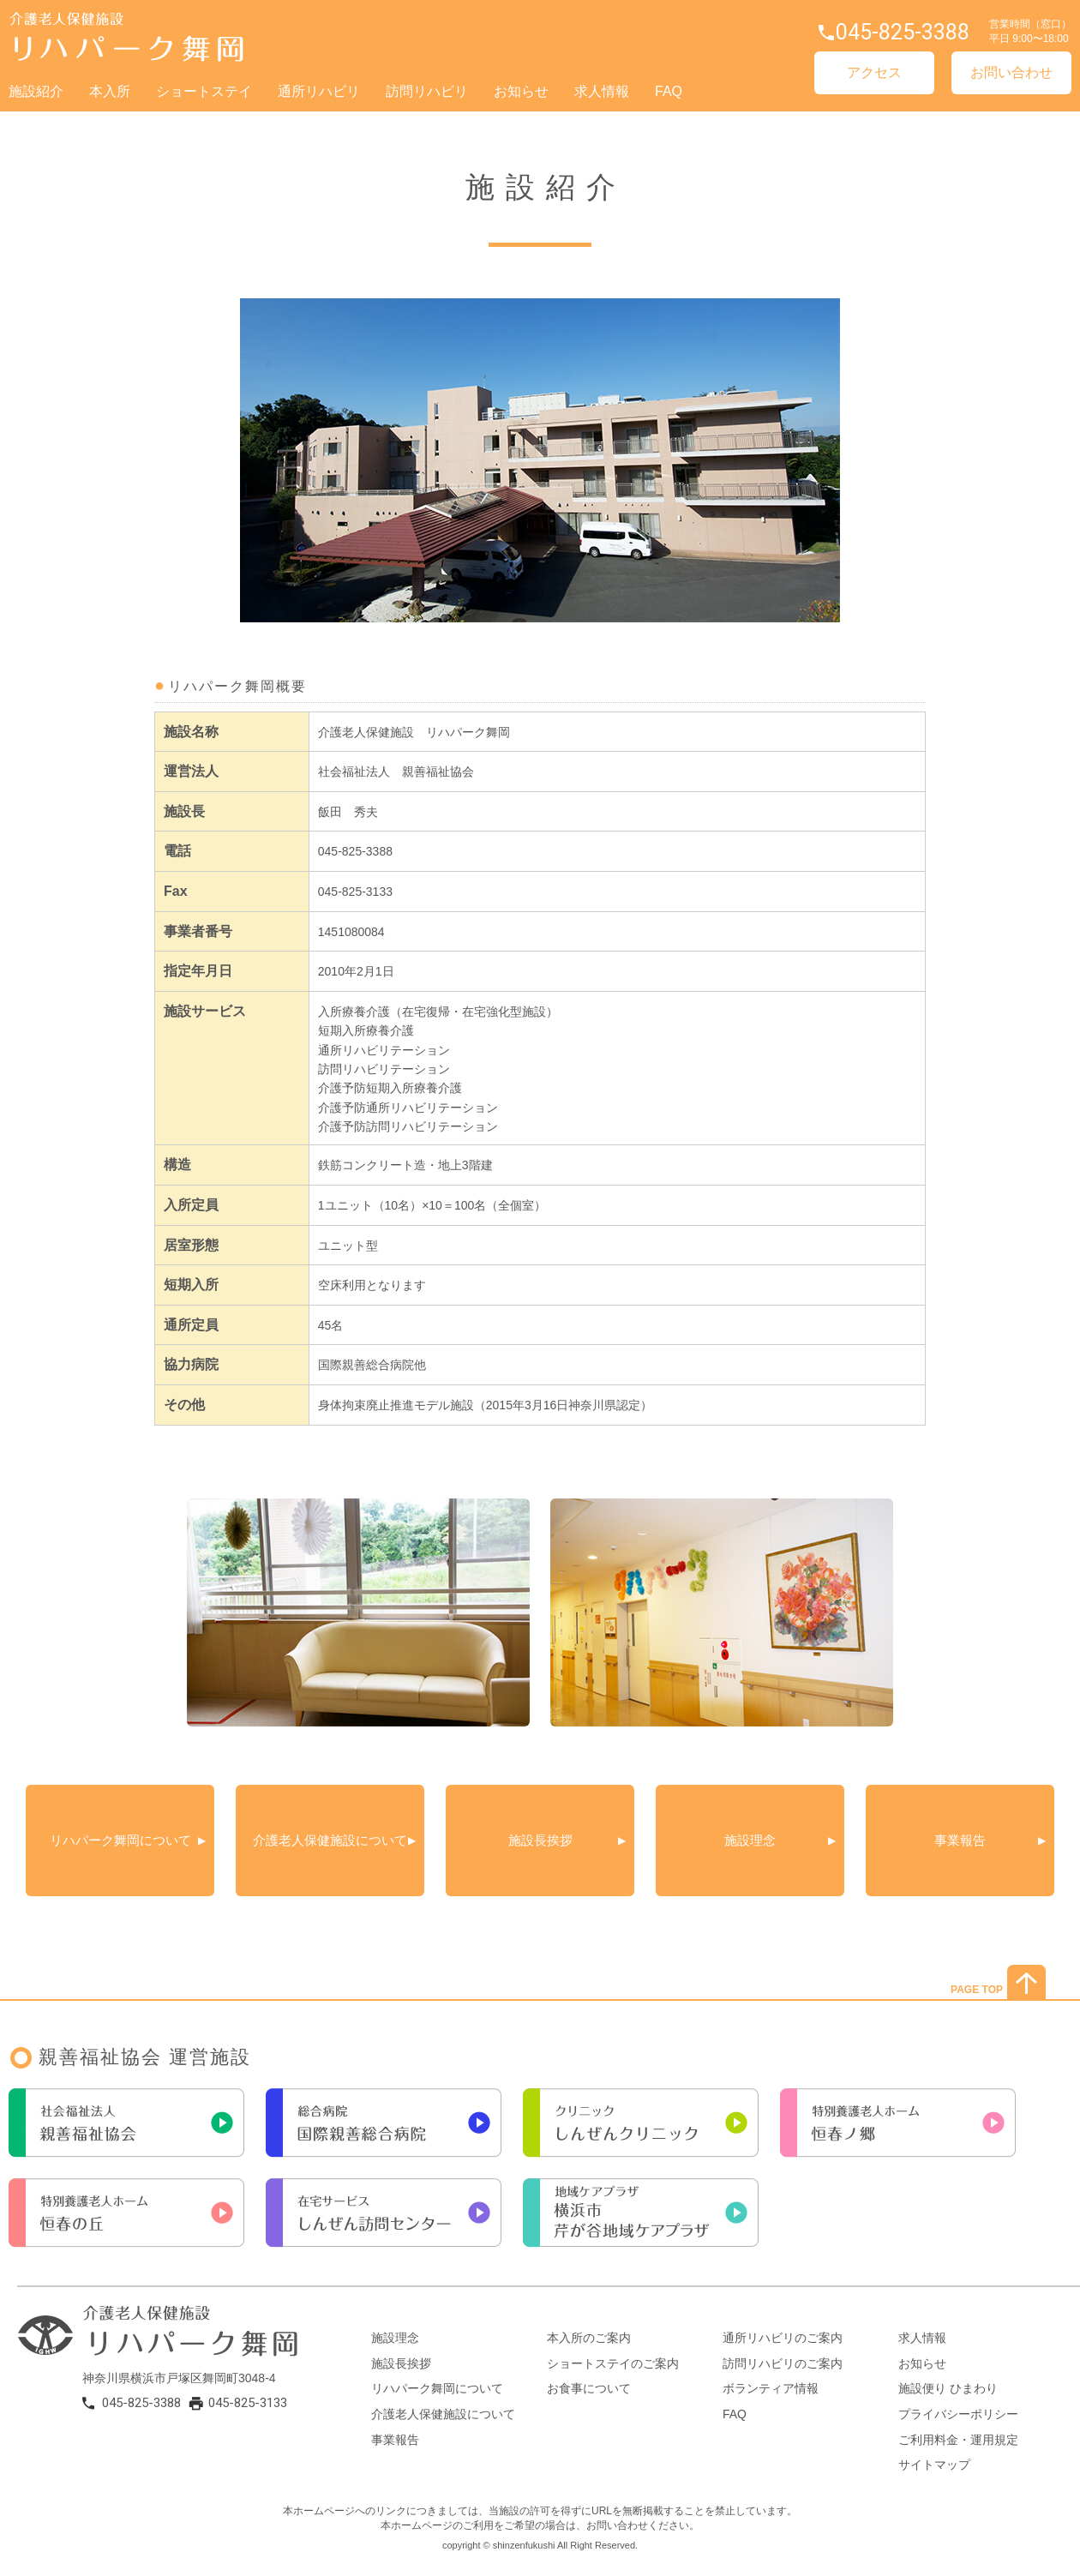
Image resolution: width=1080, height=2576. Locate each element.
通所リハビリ (319, 91)
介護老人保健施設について (336, 1840)
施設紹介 (36, 91)
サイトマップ (934, 2464)
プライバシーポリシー (958, 2414)
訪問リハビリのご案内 (783, 2363)
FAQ (668, 91)
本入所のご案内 (589, 2338)
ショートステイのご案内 (613, 2363)
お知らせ (521, 91)
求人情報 (601, 91)
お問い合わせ (1011, 72)
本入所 (109, 91)
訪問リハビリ (427, 91)
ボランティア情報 (771, 2388)
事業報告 (960, 1840)
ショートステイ (204, 91)
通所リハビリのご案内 (783, 2338)
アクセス (874, 72)
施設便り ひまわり (948, 2388)
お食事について (589, 2388)
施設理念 (750, 1840)
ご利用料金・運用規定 (958, 2440)
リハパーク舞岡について (120, 1840)
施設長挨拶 (540, 1840)
